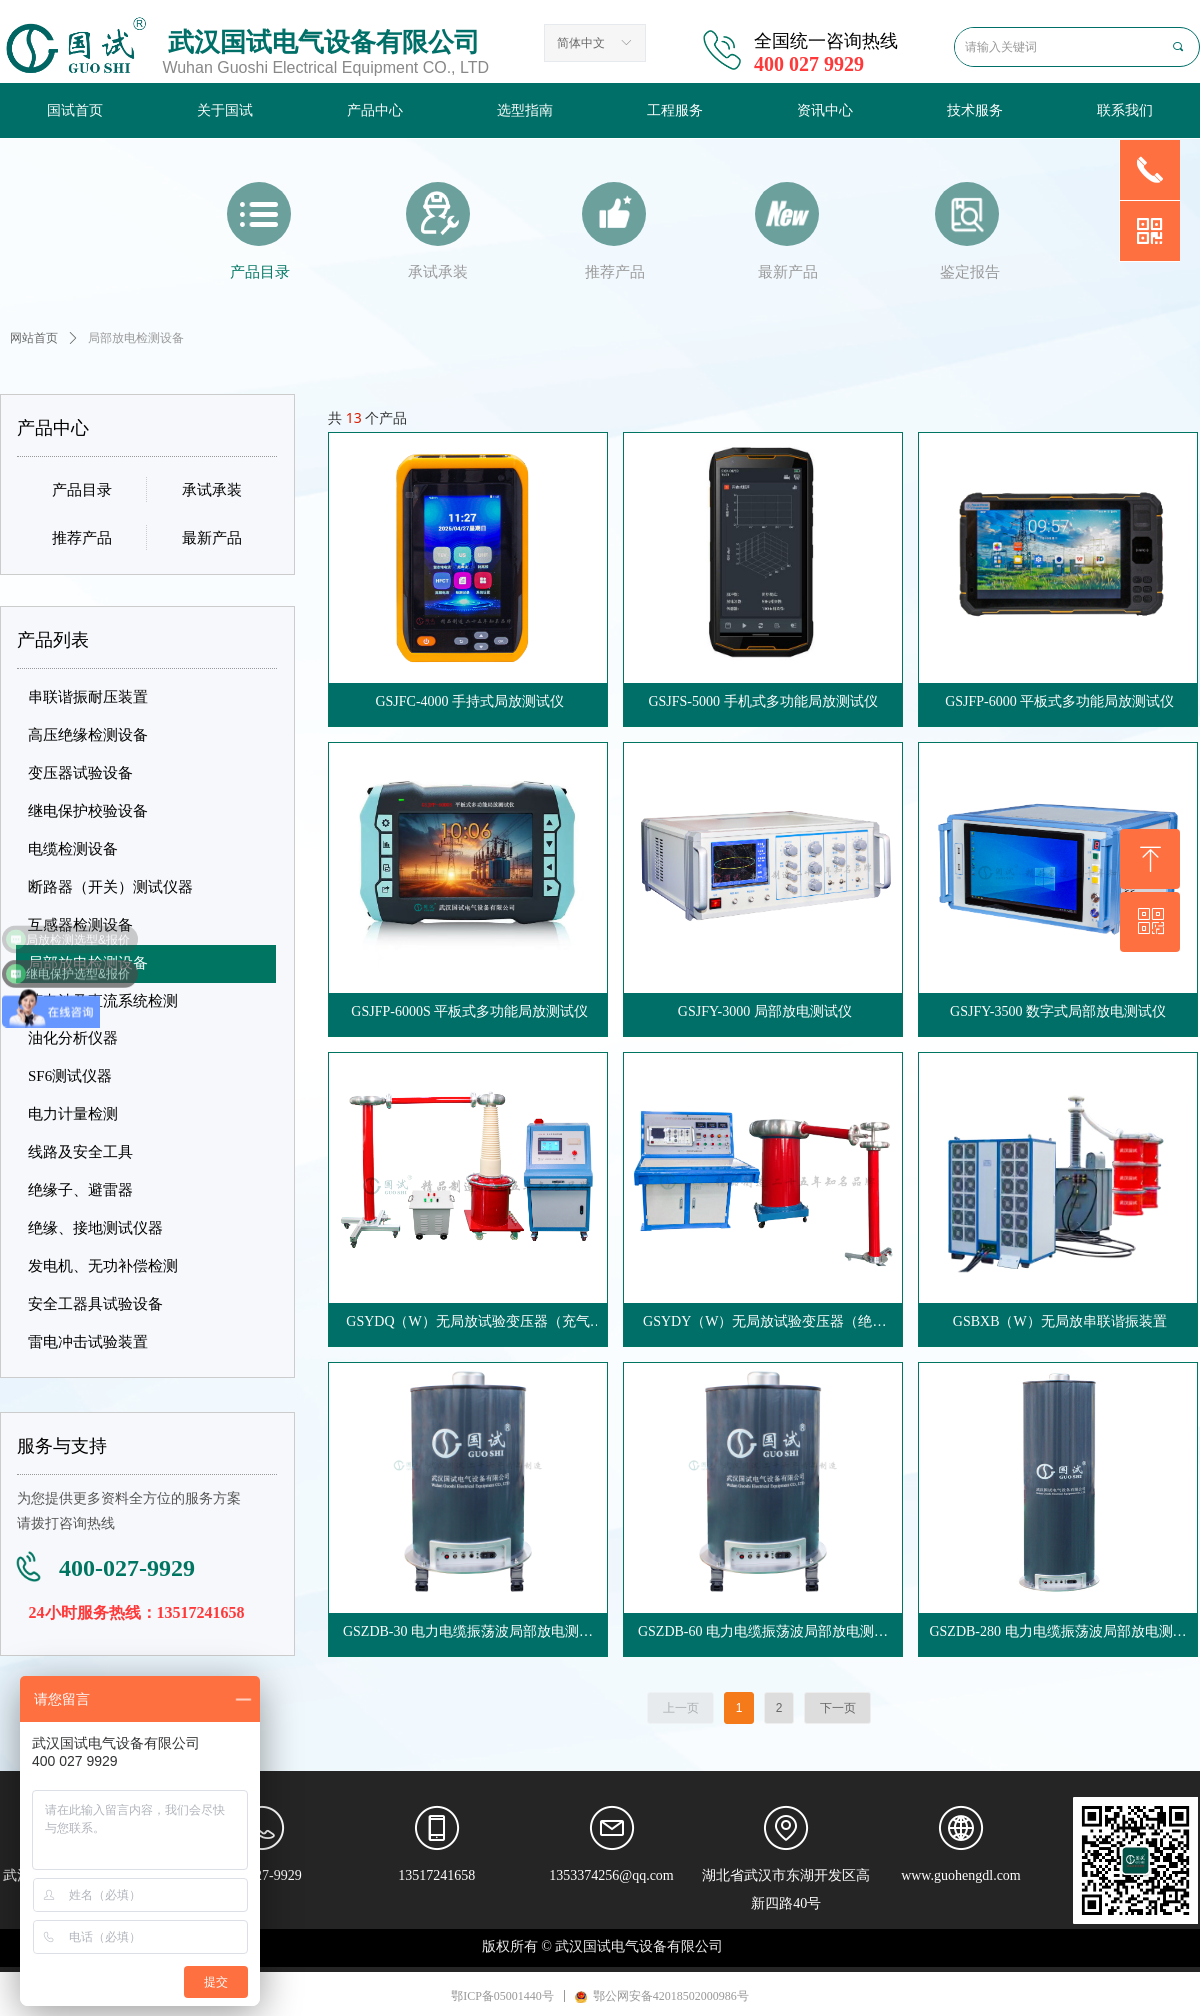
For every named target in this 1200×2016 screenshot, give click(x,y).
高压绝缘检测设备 (88, 735)
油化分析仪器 (73, 1038)
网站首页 (34, 338)
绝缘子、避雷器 (80, 1190)
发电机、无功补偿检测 (103, 1266)
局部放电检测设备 (88, 963)
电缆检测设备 (73, 849)
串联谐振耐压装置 (88, 697)
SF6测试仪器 (70, 1076)
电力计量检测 (73, 1114)
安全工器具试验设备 (95, 1304)
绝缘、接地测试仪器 (95, 1228)
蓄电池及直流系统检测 (103, 1001)
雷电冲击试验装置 (88, 1342)
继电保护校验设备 (88, 811)
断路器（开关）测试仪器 (110, 887)
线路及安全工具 (80, 1152)
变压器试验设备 (80, 773)
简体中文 (581, 43)
